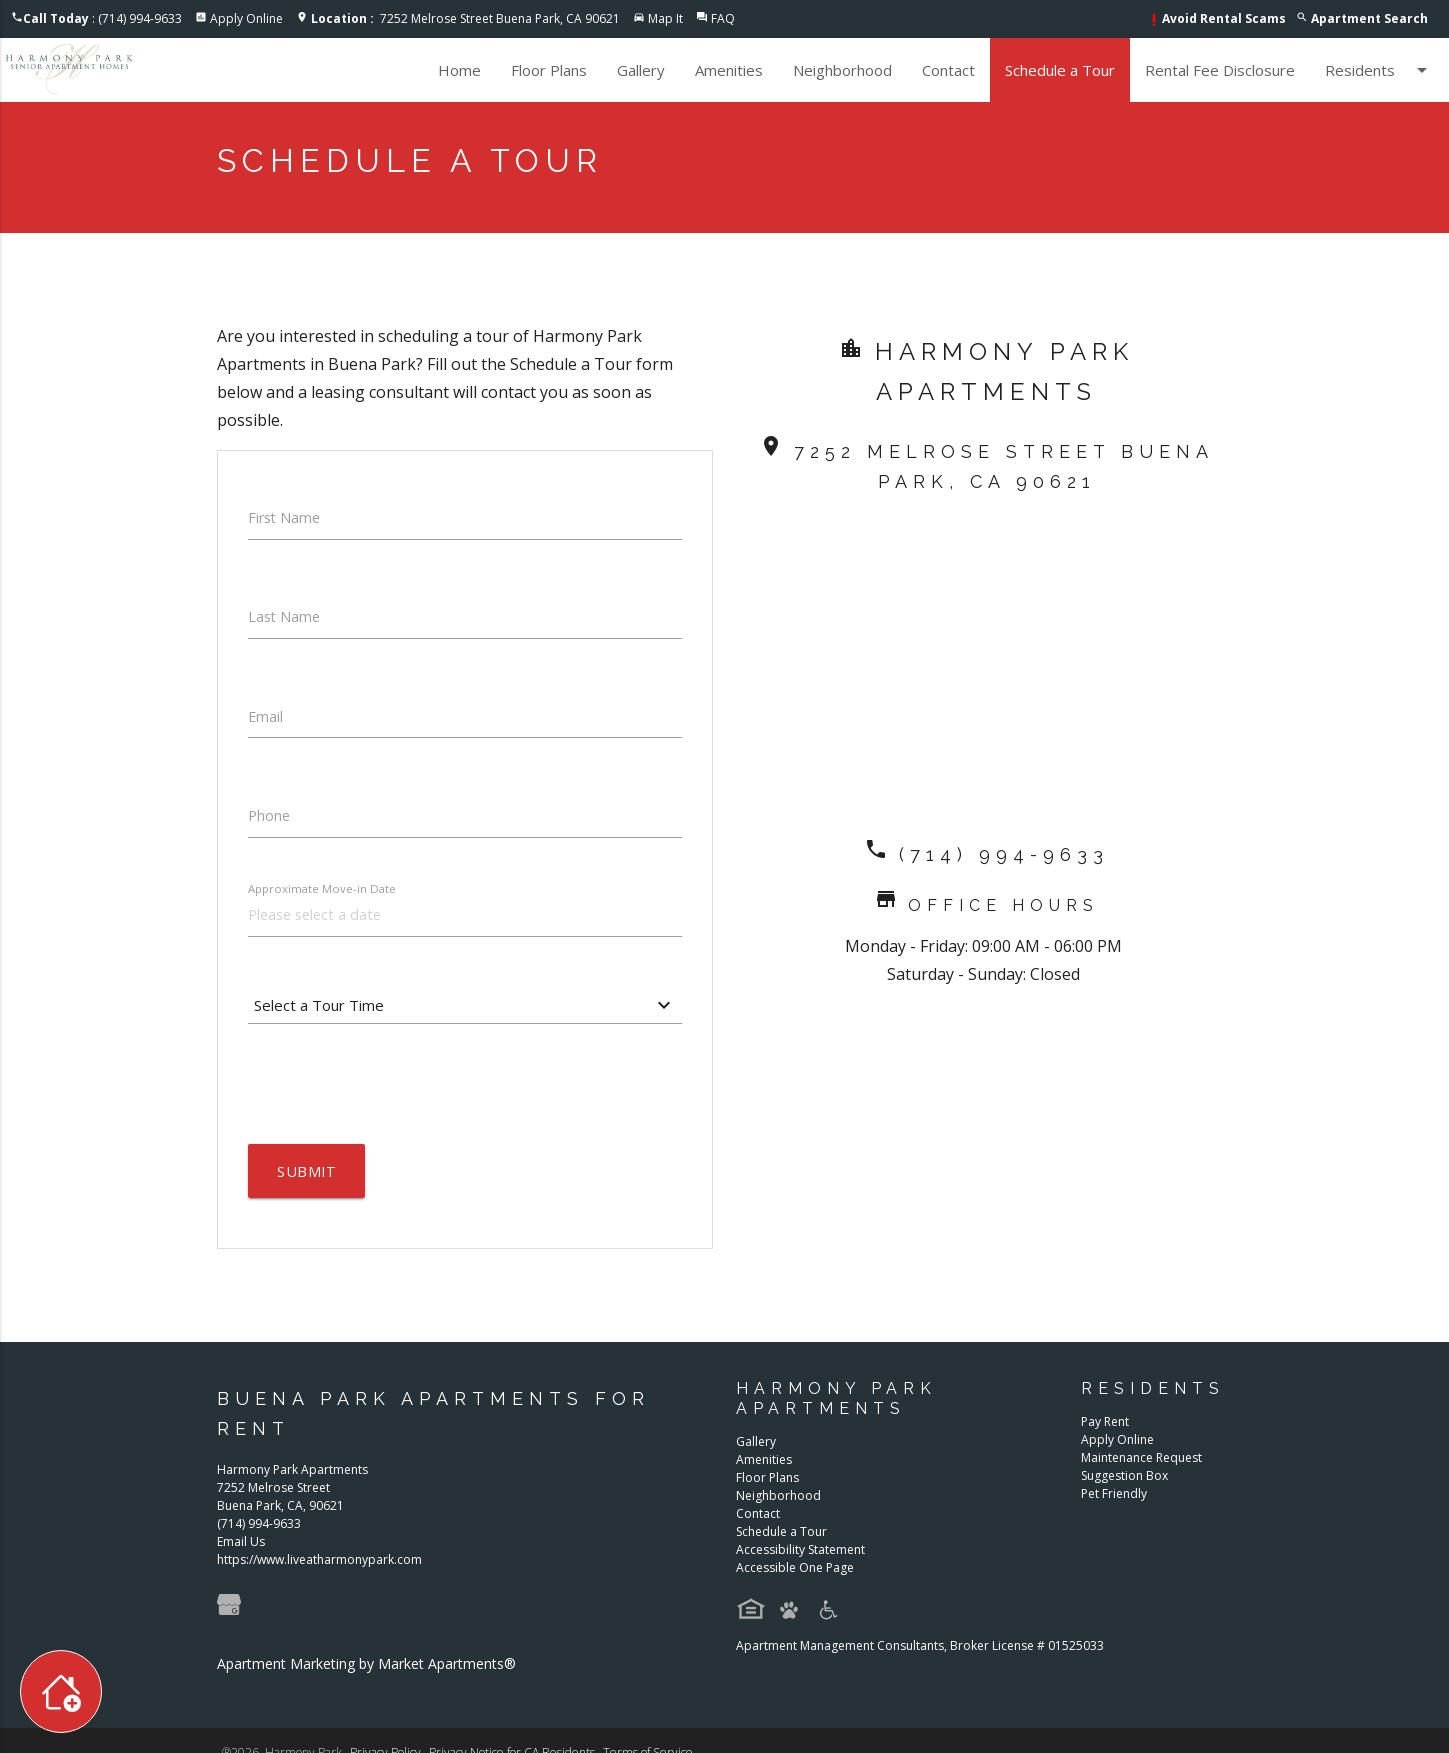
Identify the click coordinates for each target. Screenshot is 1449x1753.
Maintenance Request (1141, 1465)
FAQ (723, 18)
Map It (665, 18)
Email (266, 721)
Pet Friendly (1114, 1501)
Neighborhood (842, 70)
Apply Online (246, 18)
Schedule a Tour (1060, 70)
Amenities (729, 70)
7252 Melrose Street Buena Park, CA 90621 (465, 18)
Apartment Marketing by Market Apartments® (366, 1672)
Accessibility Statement (800, 1557)
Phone (270, 822)
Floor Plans (549, 70)
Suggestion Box (1124, 1483)
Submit (308, 1180)
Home (459, 70)
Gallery (641, 70)
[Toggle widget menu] (61, 1691)
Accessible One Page (795, 1575)
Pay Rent (1105, 1429)
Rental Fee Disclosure (1220, 70)
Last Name (285, 620)
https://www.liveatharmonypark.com (319, 1568)
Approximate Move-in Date (324, 894)
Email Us (241, 1550)
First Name (286, 519)
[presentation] (400, 1092)
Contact (948, 70)
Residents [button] (1379, 70)
